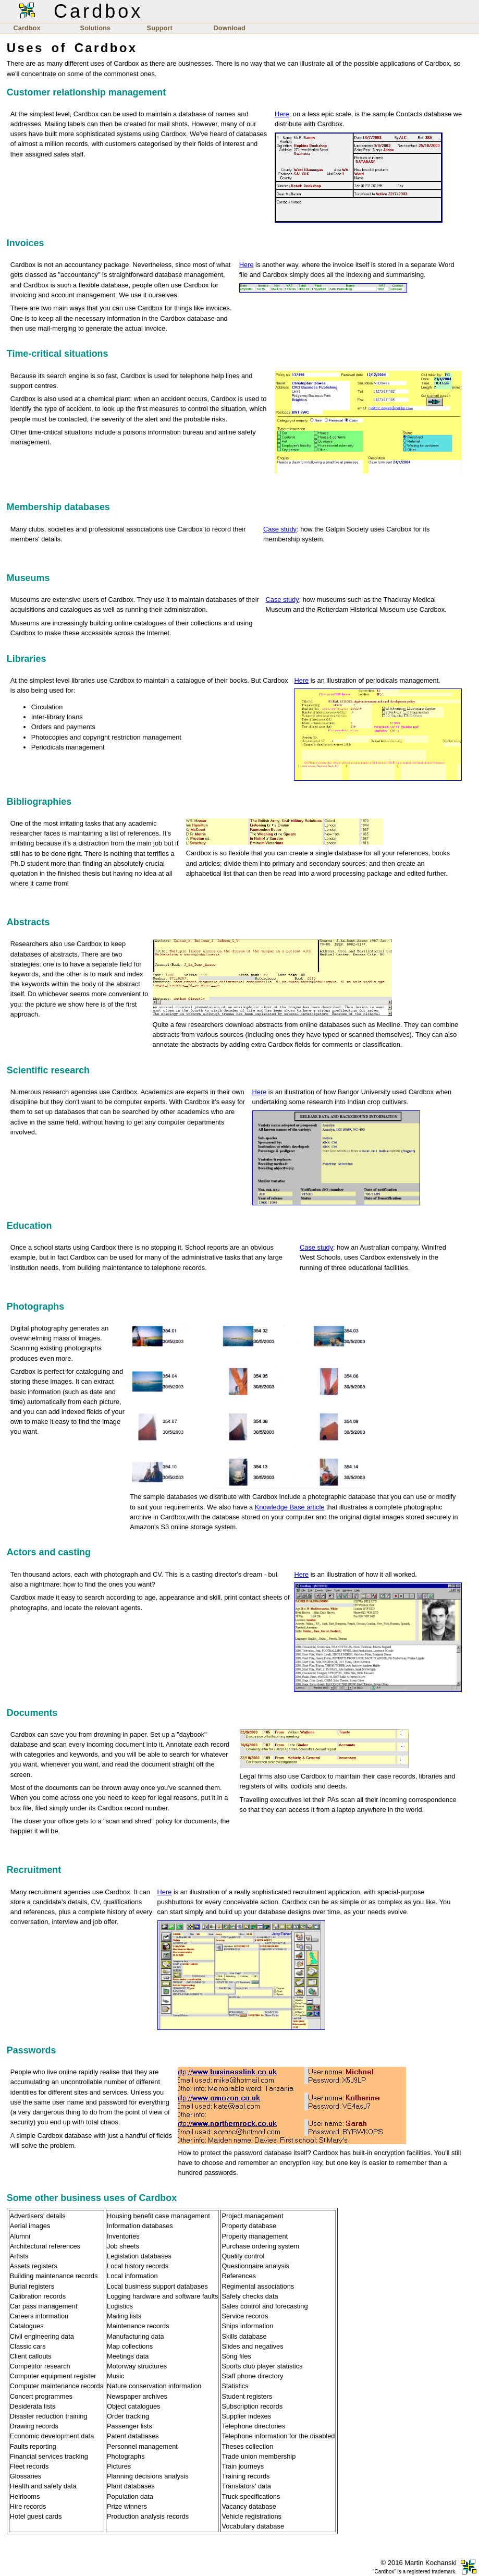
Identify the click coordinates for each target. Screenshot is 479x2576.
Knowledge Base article (290, 1507)
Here (282, 114)
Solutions (95, 28)
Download (229, 28)
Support (160, 28)
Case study (280, 529)
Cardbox (27, 28)
